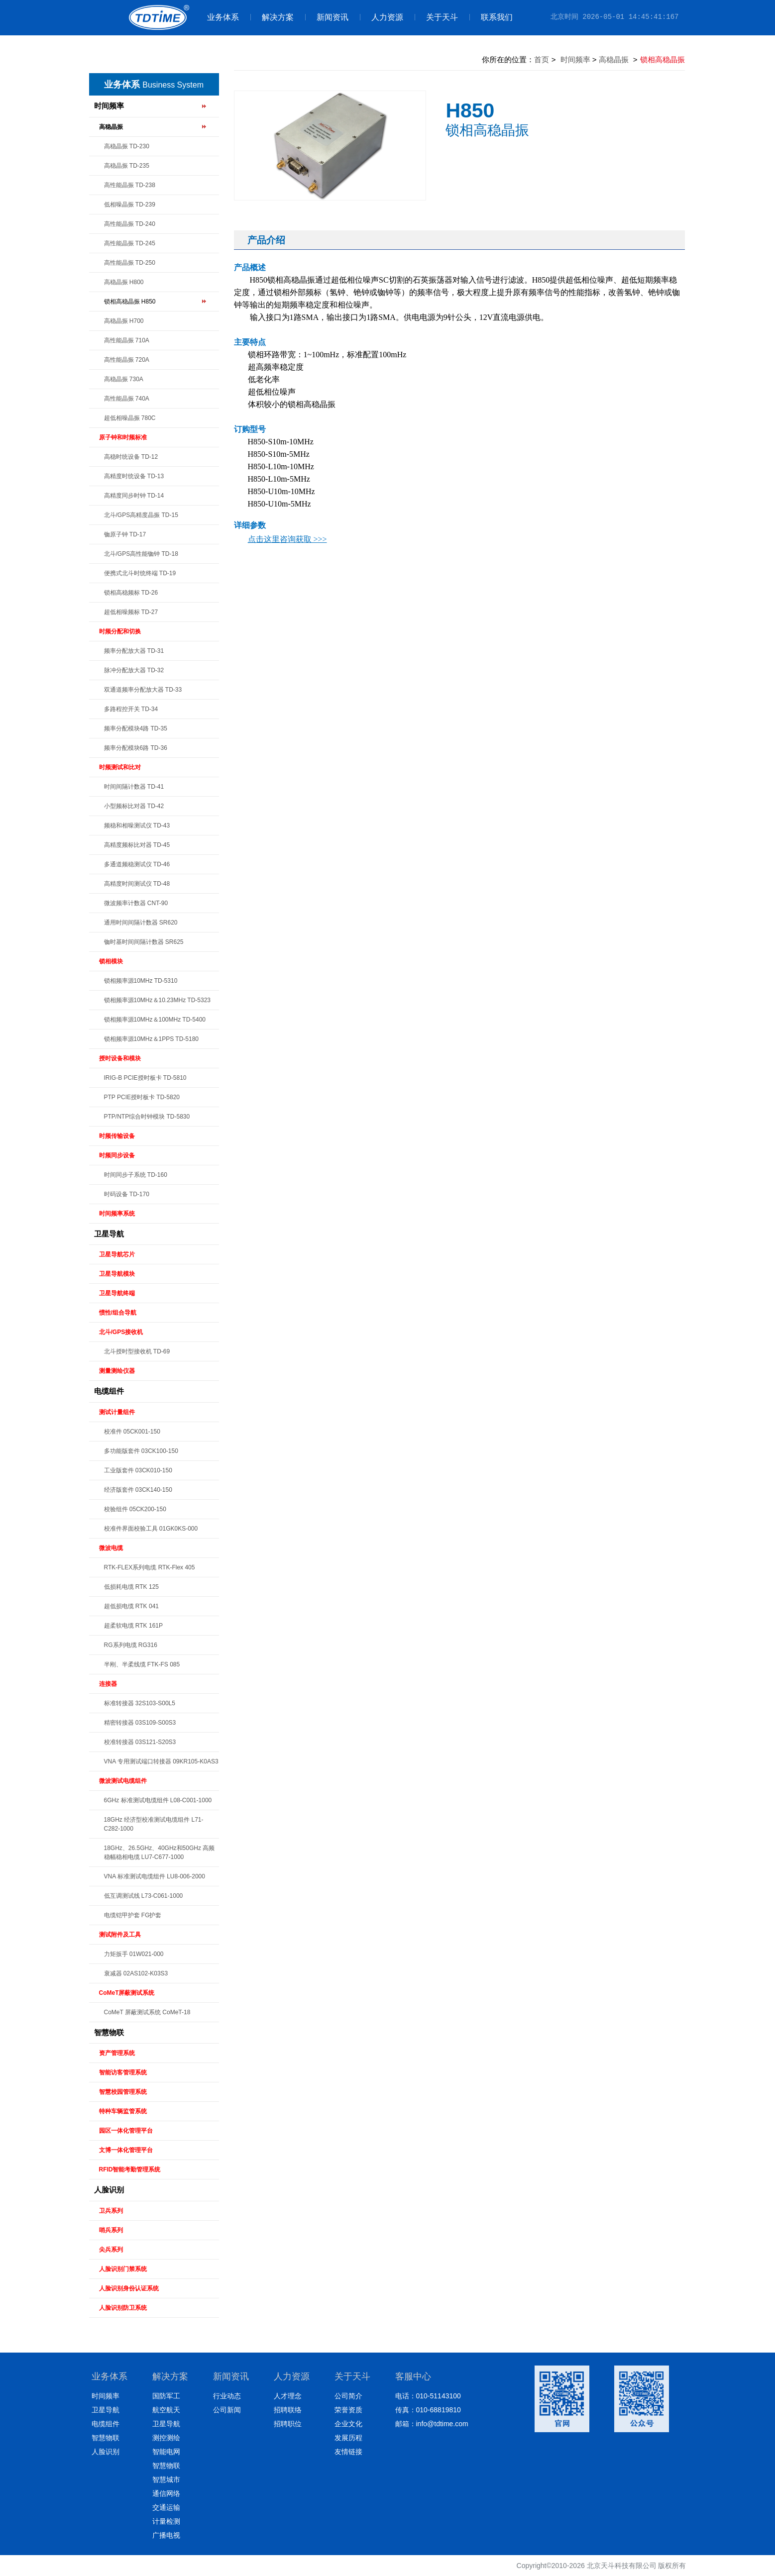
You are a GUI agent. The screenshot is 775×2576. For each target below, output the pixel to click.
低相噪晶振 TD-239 (129, 204)
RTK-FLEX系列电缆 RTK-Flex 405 (149, 1567)
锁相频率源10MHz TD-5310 (141, 980)
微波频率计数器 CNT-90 (136, 903)
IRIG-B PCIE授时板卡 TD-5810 (145, 1077)
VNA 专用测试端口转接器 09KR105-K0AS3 (161, 1761)
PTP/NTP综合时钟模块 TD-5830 (147, 1116)
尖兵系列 (111, 2249)
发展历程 (348, 2438)
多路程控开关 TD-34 (131, 709)
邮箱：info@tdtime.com (431, 2424)
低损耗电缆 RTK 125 (131, 1586)
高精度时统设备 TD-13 (134, 476)
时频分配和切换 (120, 631)
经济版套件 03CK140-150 (138, 1489)
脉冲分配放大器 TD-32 (134, 670)
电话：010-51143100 (428, 2396)
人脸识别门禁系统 (123, 2269)
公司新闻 (227, 2410)
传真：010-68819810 (428, 2410)
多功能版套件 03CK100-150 (141, 1450)
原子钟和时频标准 (123, 437)
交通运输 (166, 2507)
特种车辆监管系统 (123, 2111)
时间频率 (109, 106)
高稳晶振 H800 (124, 282)
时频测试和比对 (120, 767)
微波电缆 (111, 1548)
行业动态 (227, 2396)
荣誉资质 (348, 2410)
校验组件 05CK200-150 (135, 1509)
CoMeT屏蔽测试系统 (127, 1992)
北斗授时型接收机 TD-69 (137, 1351)
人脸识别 (109, 2189)
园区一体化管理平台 (126, 2130)
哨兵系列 (111, 2230)
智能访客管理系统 (123, 2072)
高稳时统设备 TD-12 (131, 456)
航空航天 (166, 2410)
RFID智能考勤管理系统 (130, 2169)
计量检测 (166, 2521)
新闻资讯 (326, 17)
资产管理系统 (117, 2053)
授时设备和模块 (120, 1058)
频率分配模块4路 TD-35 (135, 728)
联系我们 (491, 17)
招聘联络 (288, 2410)
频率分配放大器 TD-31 (134, 650)
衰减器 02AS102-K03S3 (136, 1973)
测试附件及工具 (120, 1934)
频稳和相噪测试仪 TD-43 (137, 825)
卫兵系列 (111, 2210)
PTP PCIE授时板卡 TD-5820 (142, 1097)
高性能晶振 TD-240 (129, 223)
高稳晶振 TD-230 (126, 146)
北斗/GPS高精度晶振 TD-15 (141, 515)
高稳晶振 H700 (124, 320)
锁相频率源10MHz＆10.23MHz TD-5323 (157, 1000)
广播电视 (166, 2535)
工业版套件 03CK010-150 (138, 1470)
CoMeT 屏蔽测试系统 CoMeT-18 (147, 2012)
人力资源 (381, 17)
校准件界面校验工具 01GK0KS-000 (151, 1528)
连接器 (108, 1683)
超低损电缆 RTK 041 (131, 1606)
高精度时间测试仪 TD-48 (137, 883)
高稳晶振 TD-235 (126, 165)
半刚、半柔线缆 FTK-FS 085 (142, 1664)
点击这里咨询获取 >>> (287, 539)
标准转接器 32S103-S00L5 (139, 1703)
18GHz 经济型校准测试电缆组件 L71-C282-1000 (154, 1824)
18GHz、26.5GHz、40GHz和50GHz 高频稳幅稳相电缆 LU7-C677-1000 (159, 1852)
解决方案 (272, 17)
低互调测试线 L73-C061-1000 (143, 1895)
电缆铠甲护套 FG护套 (133, 1915)
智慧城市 (166, 2479)
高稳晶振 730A (123, 379)
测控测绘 (166, 2438)
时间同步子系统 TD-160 (135, 1174)
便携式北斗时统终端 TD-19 (140, 573)
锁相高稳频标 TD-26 (131, 592)
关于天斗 (436, 17)
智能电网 (166, 2452)
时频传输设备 (117, 1136)
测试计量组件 (117, 1412)
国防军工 (166, 2396)
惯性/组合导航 (117, 1312)
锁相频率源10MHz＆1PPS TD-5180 (151, 1038)
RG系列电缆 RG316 (130, 1645)
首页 (541, 59)
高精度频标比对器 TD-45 (137, 844)
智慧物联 (109, 2032)
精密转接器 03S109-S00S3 (140, 1722)
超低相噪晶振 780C (130, 417)
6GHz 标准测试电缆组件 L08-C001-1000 (158, 1800)
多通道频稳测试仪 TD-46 (137, 864)
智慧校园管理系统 (123, 2091)
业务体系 (223, 17)
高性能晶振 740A (126, 398)
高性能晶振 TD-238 (129, 185)
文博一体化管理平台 (126, 2150)
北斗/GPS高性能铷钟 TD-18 (141, 553)
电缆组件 (109, 1391)
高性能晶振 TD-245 (129, 243)
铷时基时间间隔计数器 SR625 (144, 941)
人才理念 (288, 2396)
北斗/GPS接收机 (121, 1332)
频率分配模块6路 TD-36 (135, 747)
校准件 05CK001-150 (132, 1431)
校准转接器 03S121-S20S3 (140, 1742)
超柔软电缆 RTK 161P (133, 1625)
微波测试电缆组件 (123, 1780)
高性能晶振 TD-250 (129, 262)
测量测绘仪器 (117, 1370)
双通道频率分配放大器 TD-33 (143, 689)
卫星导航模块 (117, 1273)
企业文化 (348, 2424)
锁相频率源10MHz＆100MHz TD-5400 (155, 1019)
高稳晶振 (111, 126)
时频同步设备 (117, 1155)
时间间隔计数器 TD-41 (134, 786)
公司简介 (348, 2396)
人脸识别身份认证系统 (129, 2288)
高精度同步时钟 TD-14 (134, 495)
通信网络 (166, 2493)
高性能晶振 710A (126, 340)
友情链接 (348, 2452)
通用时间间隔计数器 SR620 (141, 922)
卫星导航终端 (117, 1293)
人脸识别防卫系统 (123, 2307)
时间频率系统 (117, 1213)
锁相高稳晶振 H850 (130, 301)
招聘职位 (288, 2424)
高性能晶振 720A (126, 359)
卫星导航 (109, 1234)
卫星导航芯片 (117, 1254)
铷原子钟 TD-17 (125, 534)
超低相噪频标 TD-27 (131, 612)
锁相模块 (111, 961)
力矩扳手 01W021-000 (134, 1954)
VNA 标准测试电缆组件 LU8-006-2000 (154, 1876)
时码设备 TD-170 (126, 1194)
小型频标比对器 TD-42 (134, 806)
